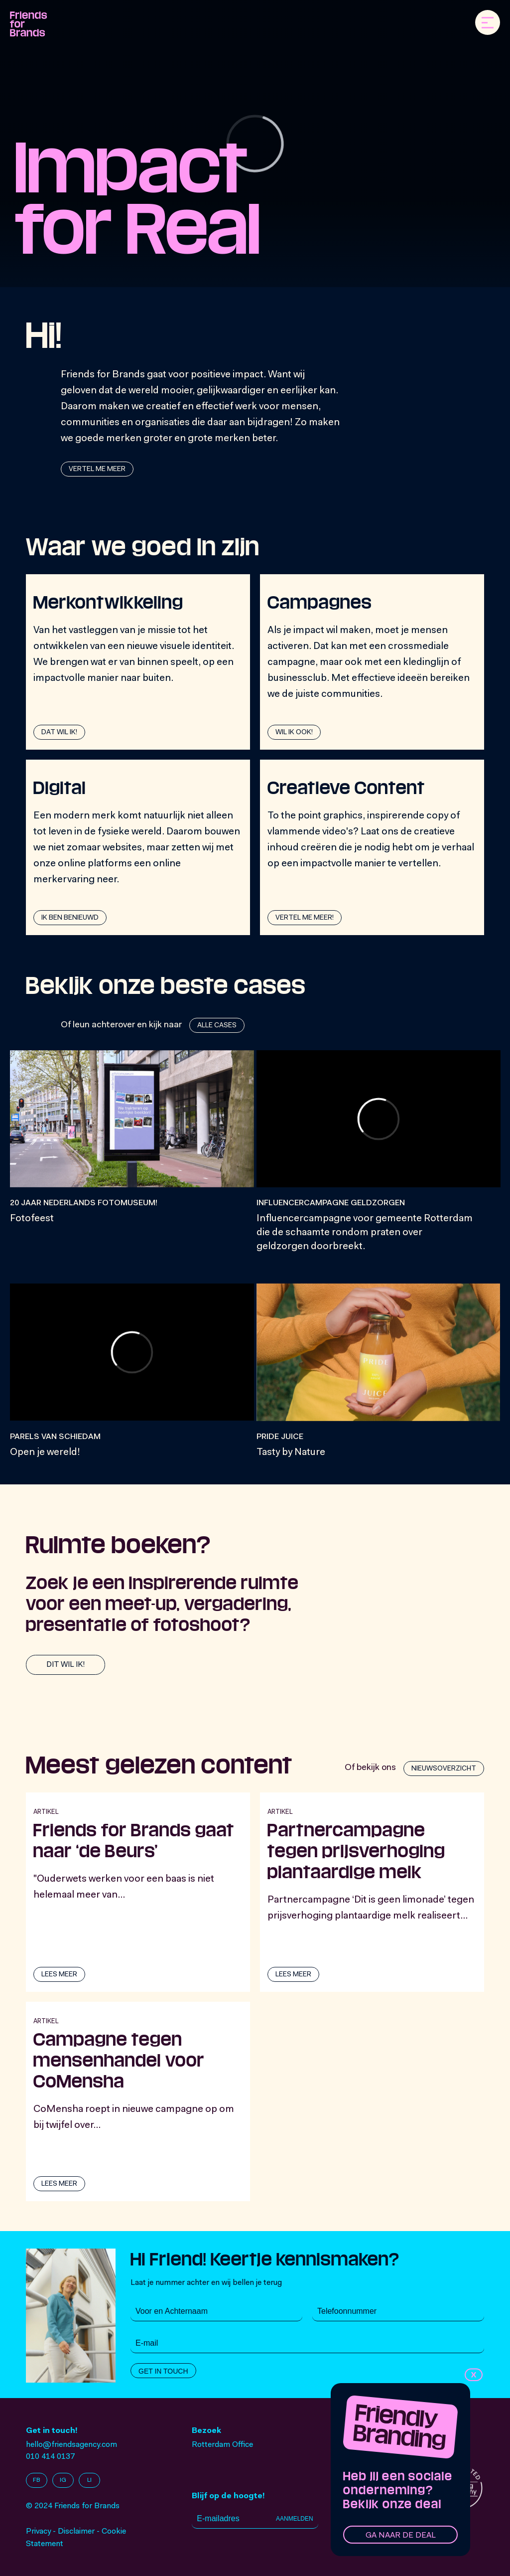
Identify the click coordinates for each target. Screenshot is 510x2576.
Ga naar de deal (401, 2536)
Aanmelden (294, 2518)
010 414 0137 (50, 2457)
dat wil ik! (59, 732)
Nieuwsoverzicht (443, 1769)
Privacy (38, 2532)
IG (63, 2480)
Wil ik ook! (294, 732)
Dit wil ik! (65, 1665)
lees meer (59, 1974)
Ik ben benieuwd (70, 918)
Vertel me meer (97, 469)
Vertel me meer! (304, 918)
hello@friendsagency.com (71, 2445)
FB (36, 2480)
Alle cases (217, 1025)
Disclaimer (76, 2532)
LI (89, 2480)
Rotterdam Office (222, 2445)
